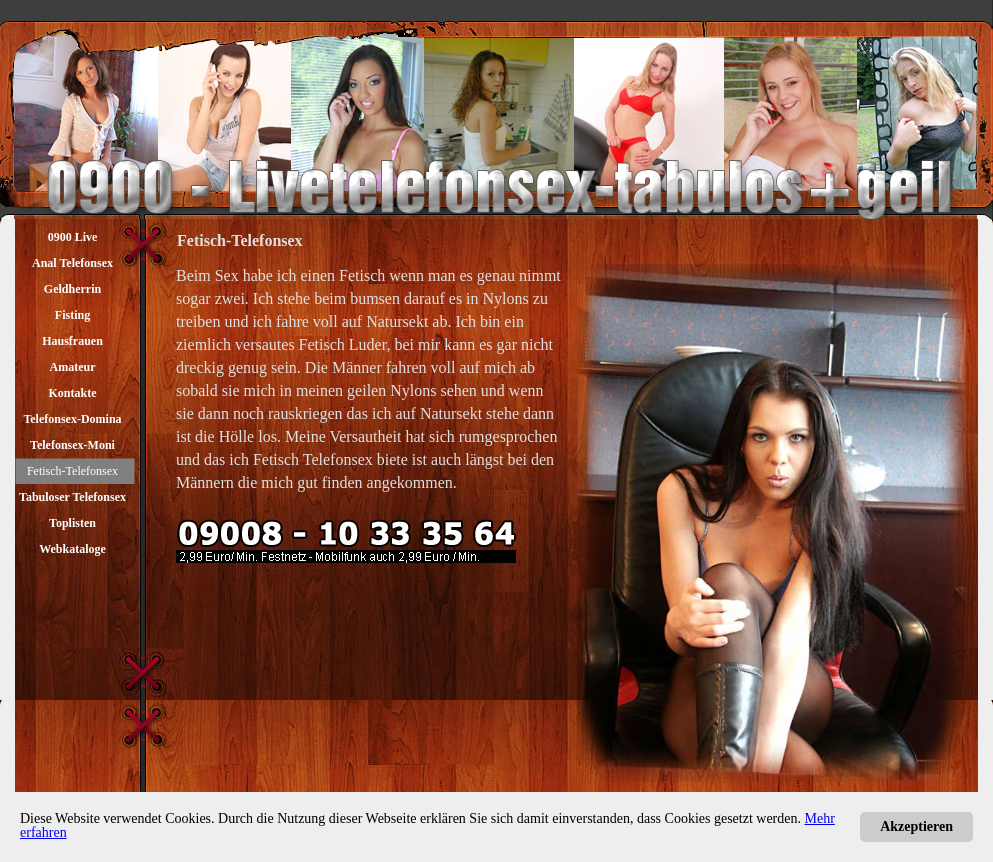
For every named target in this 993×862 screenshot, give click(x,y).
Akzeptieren (916, 826)
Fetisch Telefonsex (313, 459)
